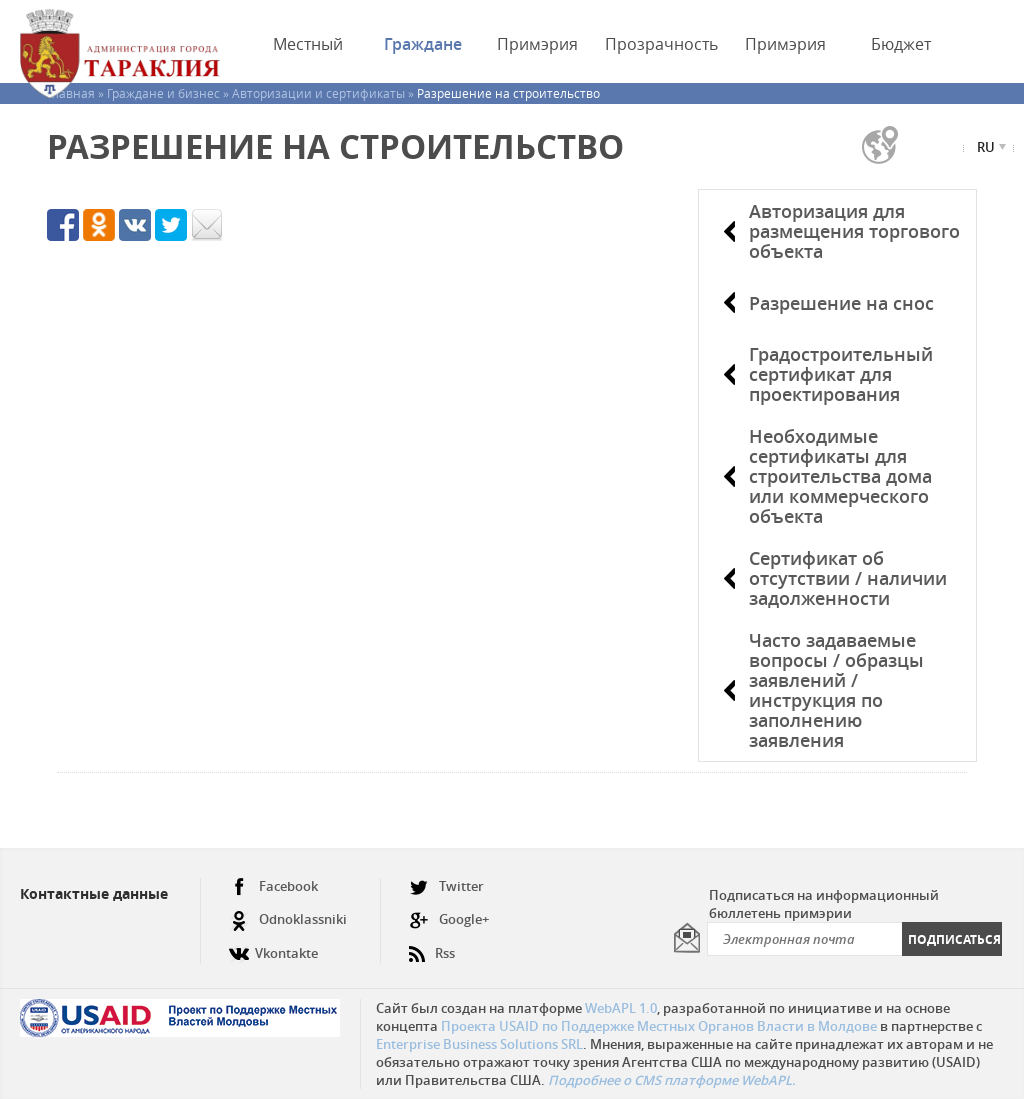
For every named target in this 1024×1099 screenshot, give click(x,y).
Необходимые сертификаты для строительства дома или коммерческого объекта (840, 476)
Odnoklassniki (288, 919)
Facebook (273, 886)
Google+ (449, 919)
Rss (432, 945)
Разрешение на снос (841, 303)
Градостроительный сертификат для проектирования (841, 374)
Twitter (446, 886)
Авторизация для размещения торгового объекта (854, 231)
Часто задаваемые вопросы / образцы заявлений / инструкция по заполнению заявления (836, 690)
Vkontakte (273, 945)
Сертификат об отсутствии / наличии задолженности (848, 578)
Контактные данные (94, 893)
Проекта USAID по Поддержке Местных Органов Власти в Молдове (659, 1026)
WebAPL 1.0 (621, 1008)
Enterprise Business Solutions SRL (479, 1044)
